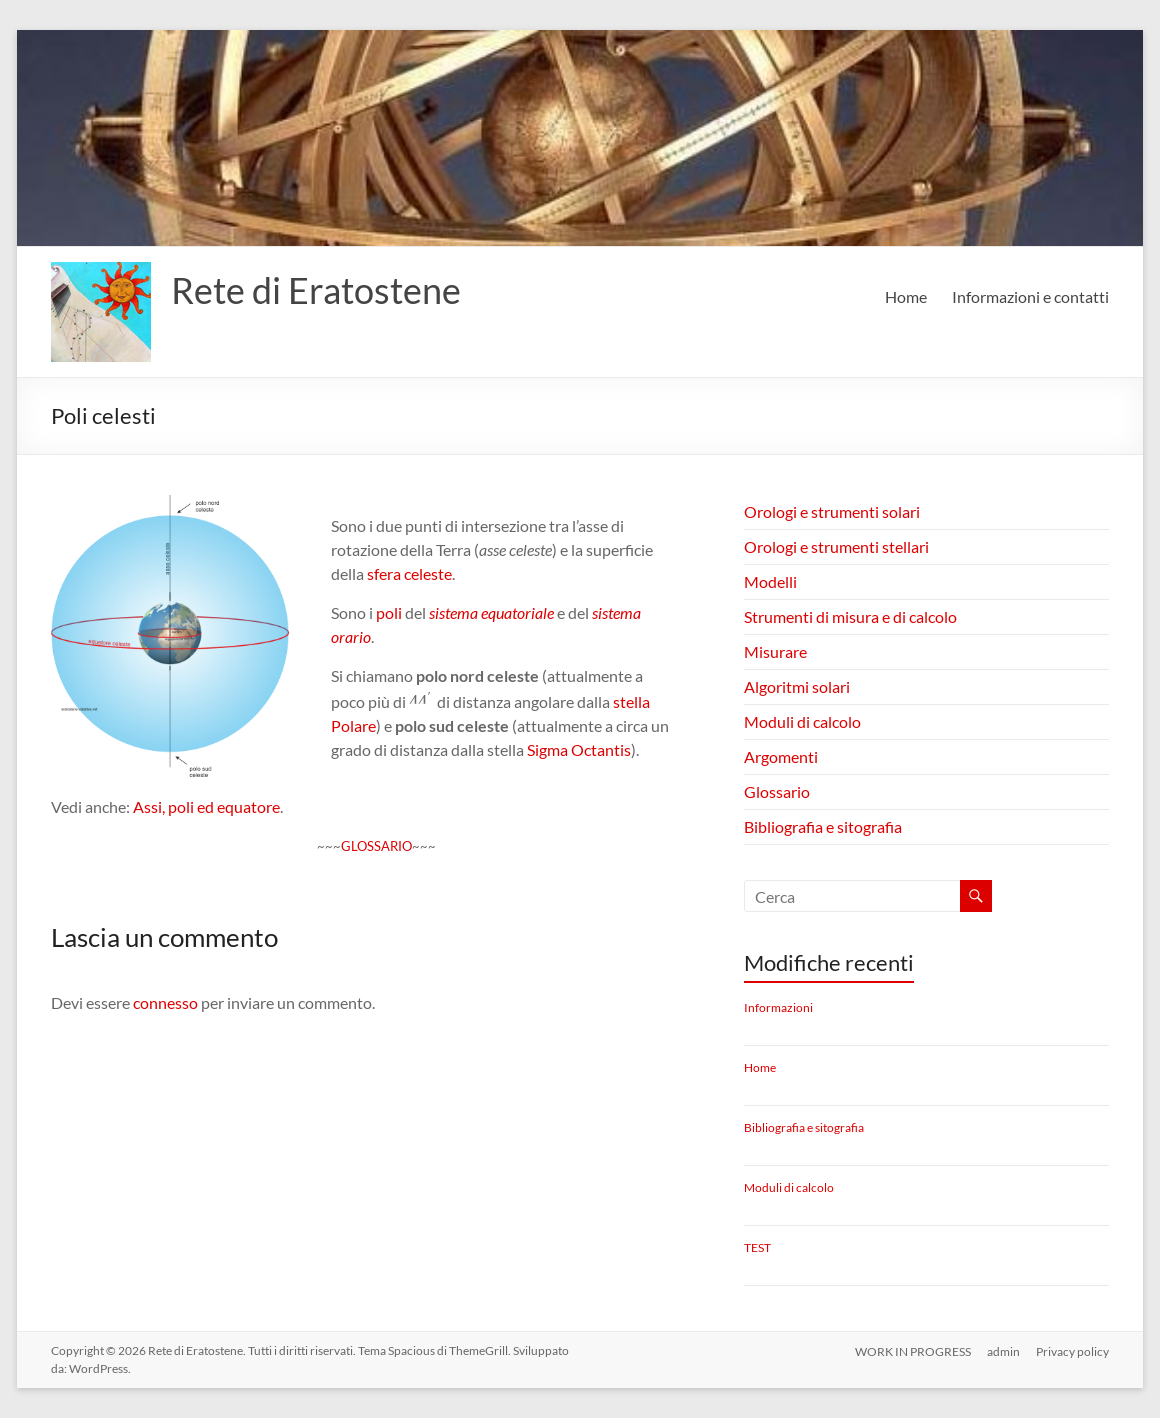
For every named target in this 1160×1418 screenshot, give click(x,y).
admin (1003, 1350)
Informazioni (778, 1007)
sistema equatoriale (491, 612)
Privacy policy (1072, 1350)
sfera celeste (409, 573)
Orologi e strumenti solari (832, 511)
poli (389, 612)
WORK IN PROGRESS (913, 1350)
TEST (757, 1247)
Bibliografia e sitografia (823, 826)
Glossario (777, 791)
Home (906, 296)
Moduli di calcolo (802, 721)
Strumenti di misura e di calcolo (850, 616)
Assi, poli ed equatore (206, 806)
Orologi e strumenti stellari (836, 546)
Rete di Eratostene (316, 290)
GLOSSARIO (376, 846)
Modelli (770, 581)
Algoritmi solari (797, 686)
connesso (165, 1002)
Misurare (775, 651)
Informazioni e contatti (1030, 296)
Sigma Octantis (579, 749)
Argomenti (781, 756)
